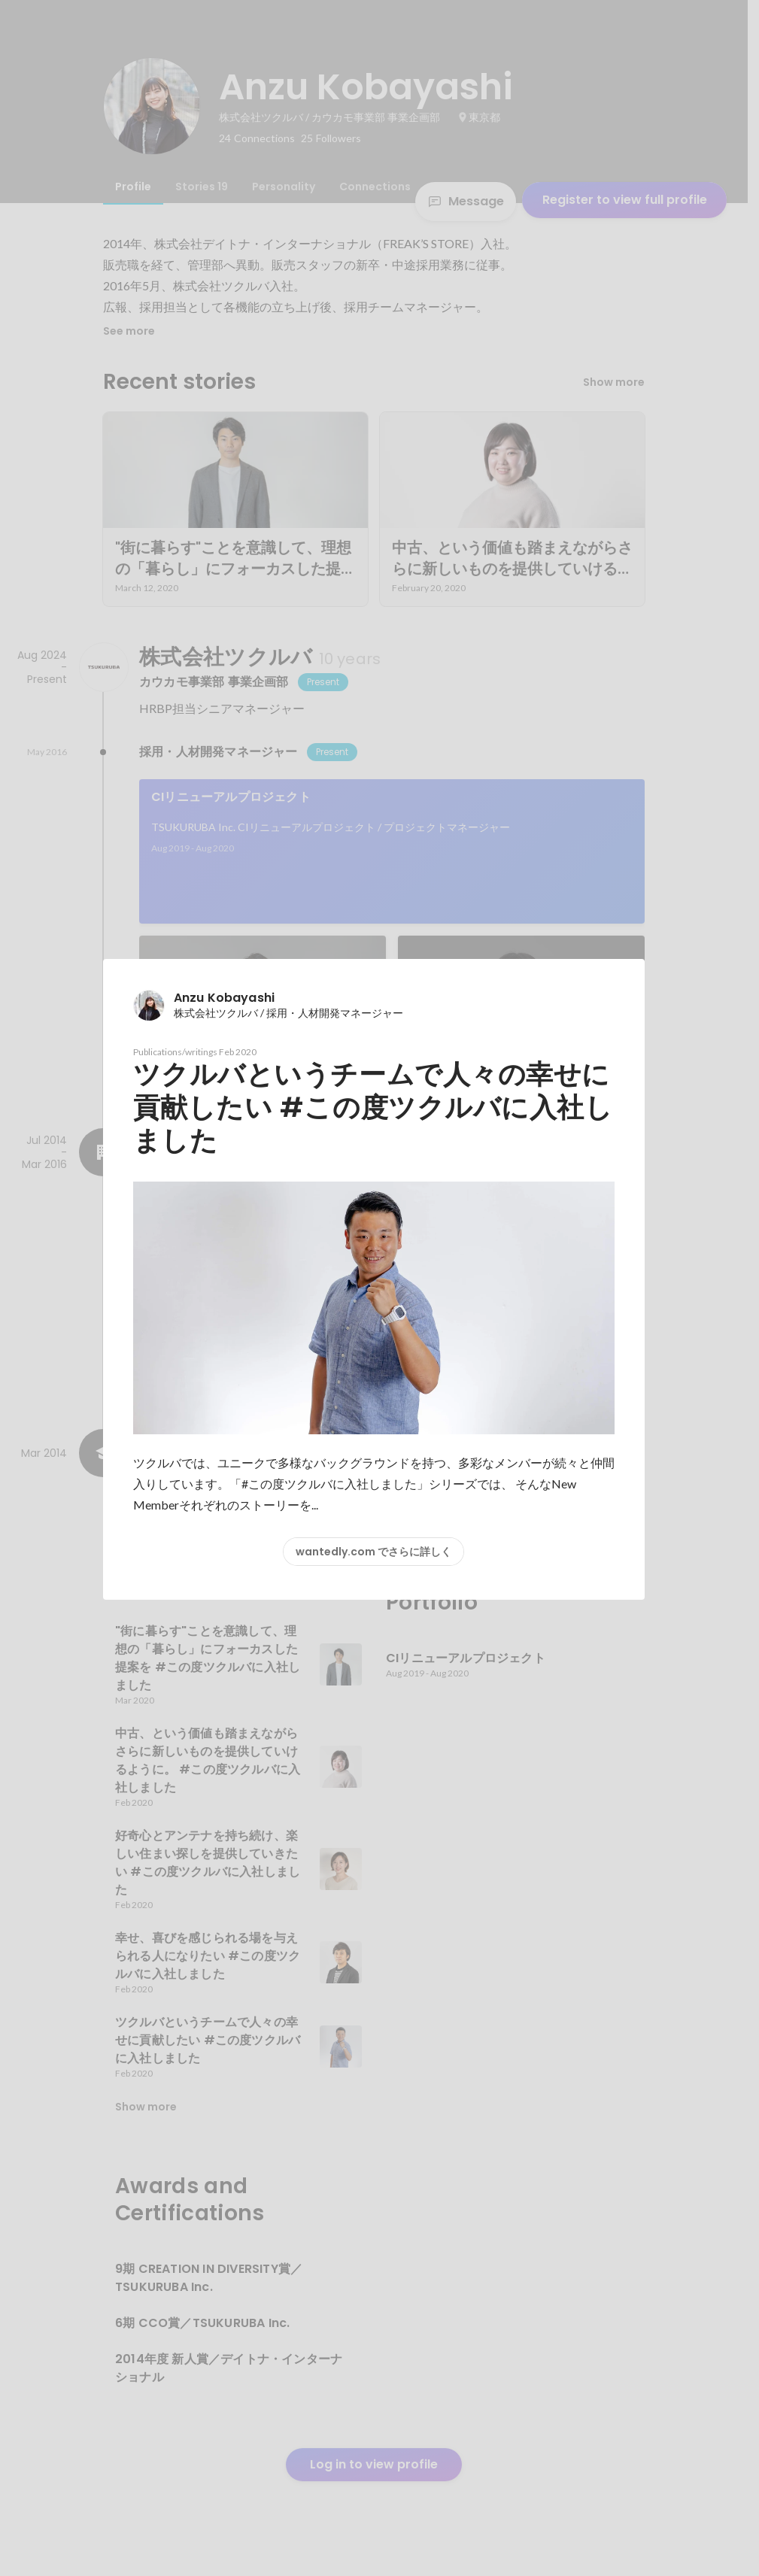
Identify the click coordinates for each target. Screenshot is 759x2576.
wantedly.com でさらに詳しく (373, 1551)
